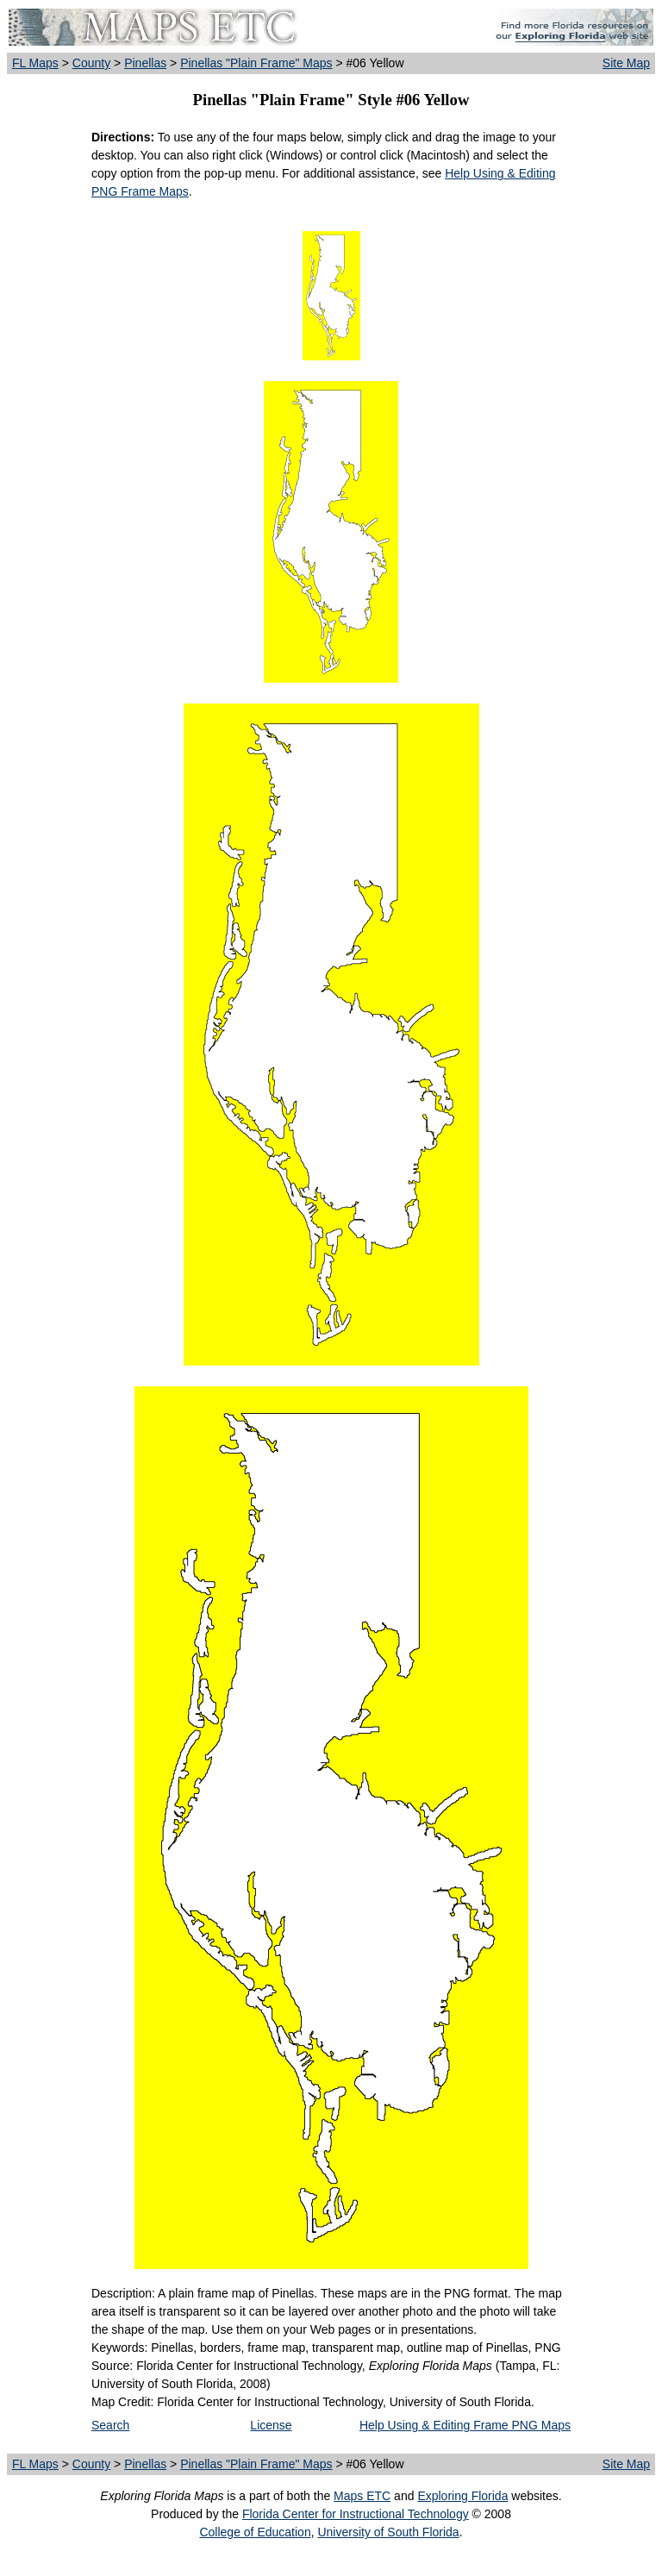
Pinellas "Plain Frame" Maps (256, 63)
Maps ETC (362, 2496)
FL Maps (35, 63)
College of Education (254, 2532)
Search (110, 2425)
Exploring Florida (462, 2496)
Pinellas (145, 63)
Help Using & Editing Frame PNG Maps (465, 2425)
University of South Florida (388, 2532)
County (91, 63)
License (270, 2425)
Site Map (626, 63)
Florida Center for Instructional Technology (355, 2514)
